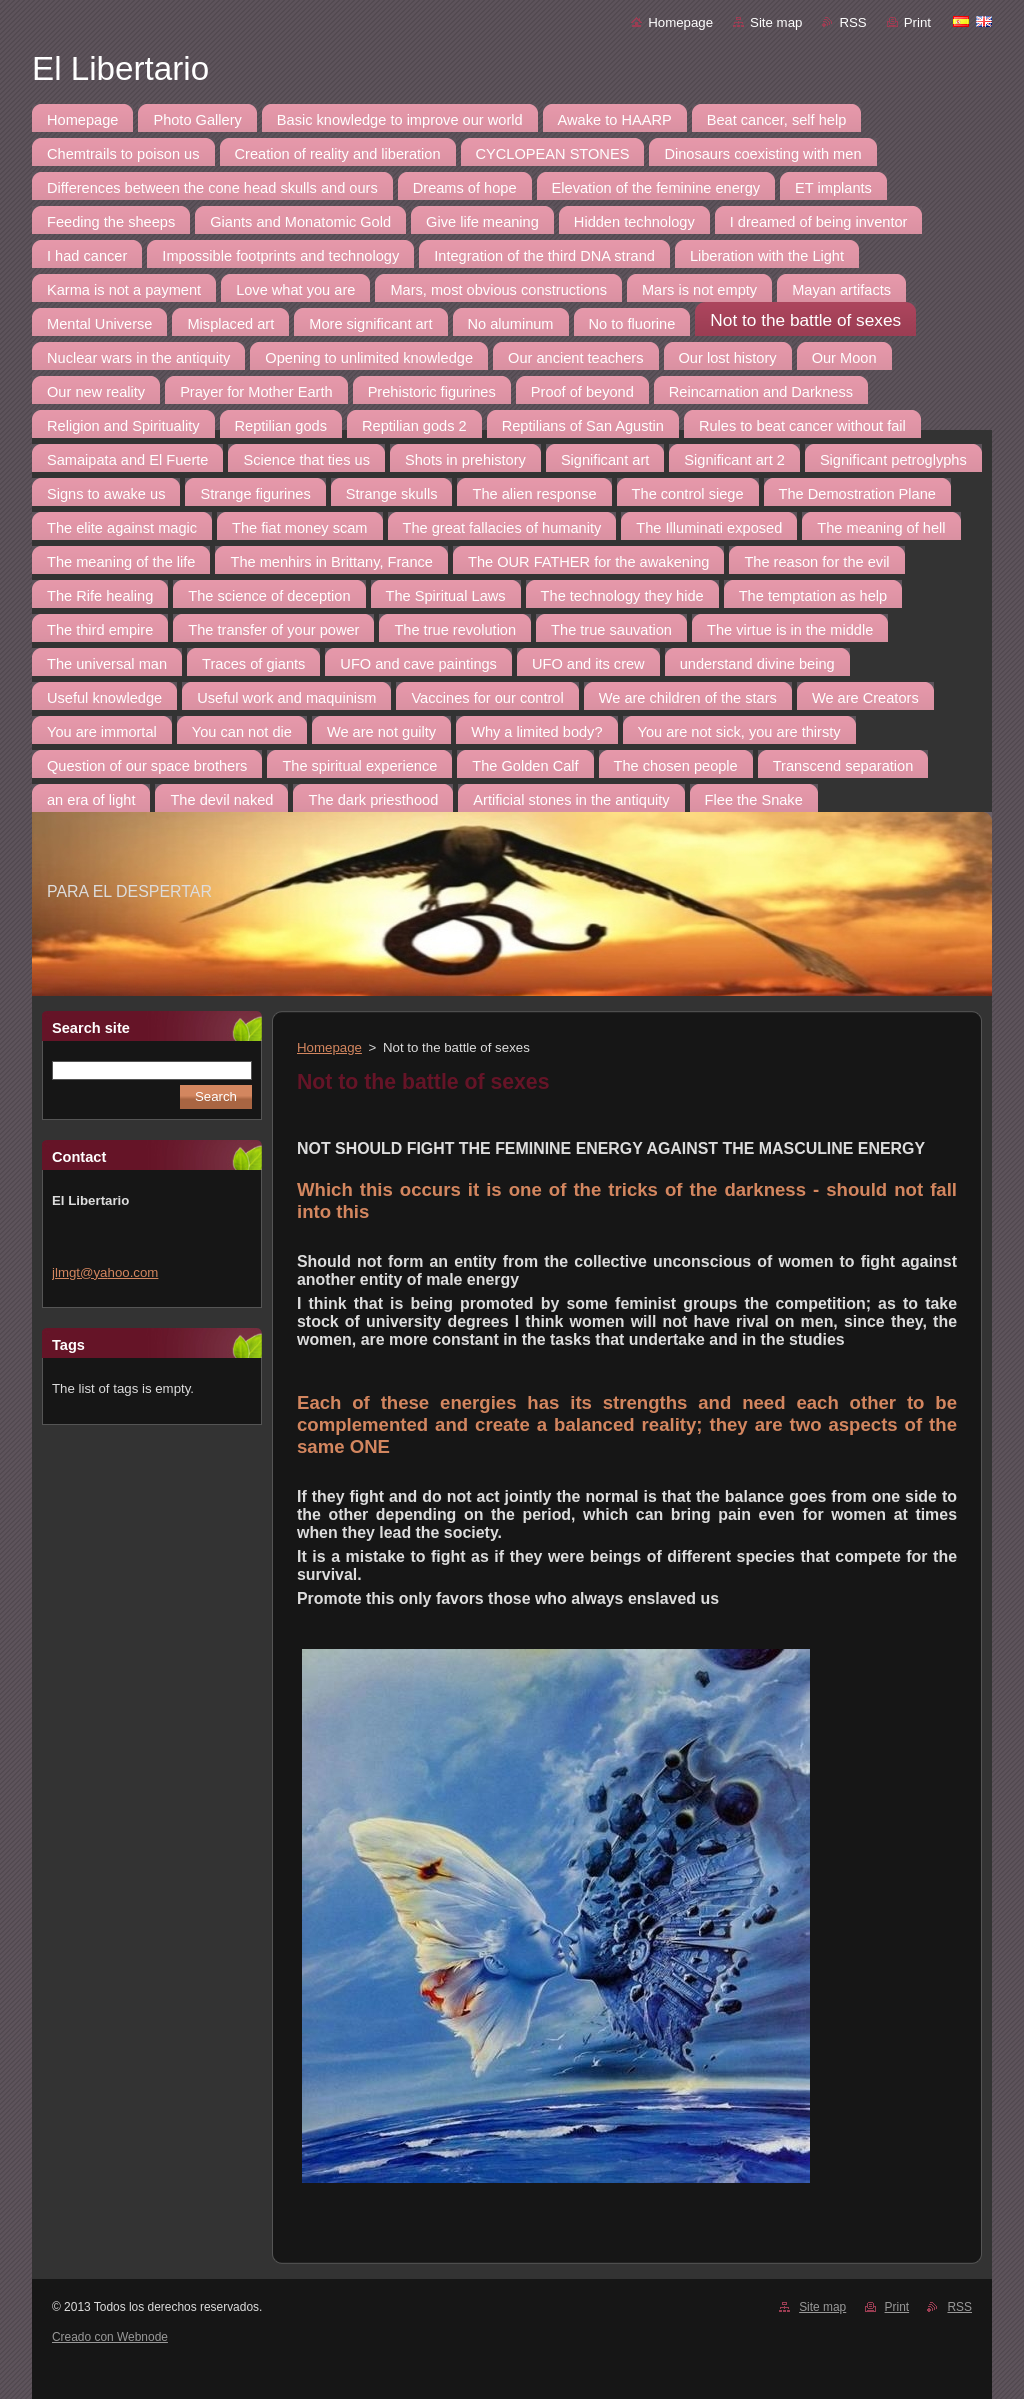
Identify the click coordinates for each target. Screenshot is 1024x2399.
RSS (852, 22)
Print (917, 22)
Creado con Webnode (110, 2337)
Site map (776, 22)
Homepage (680, 22)
